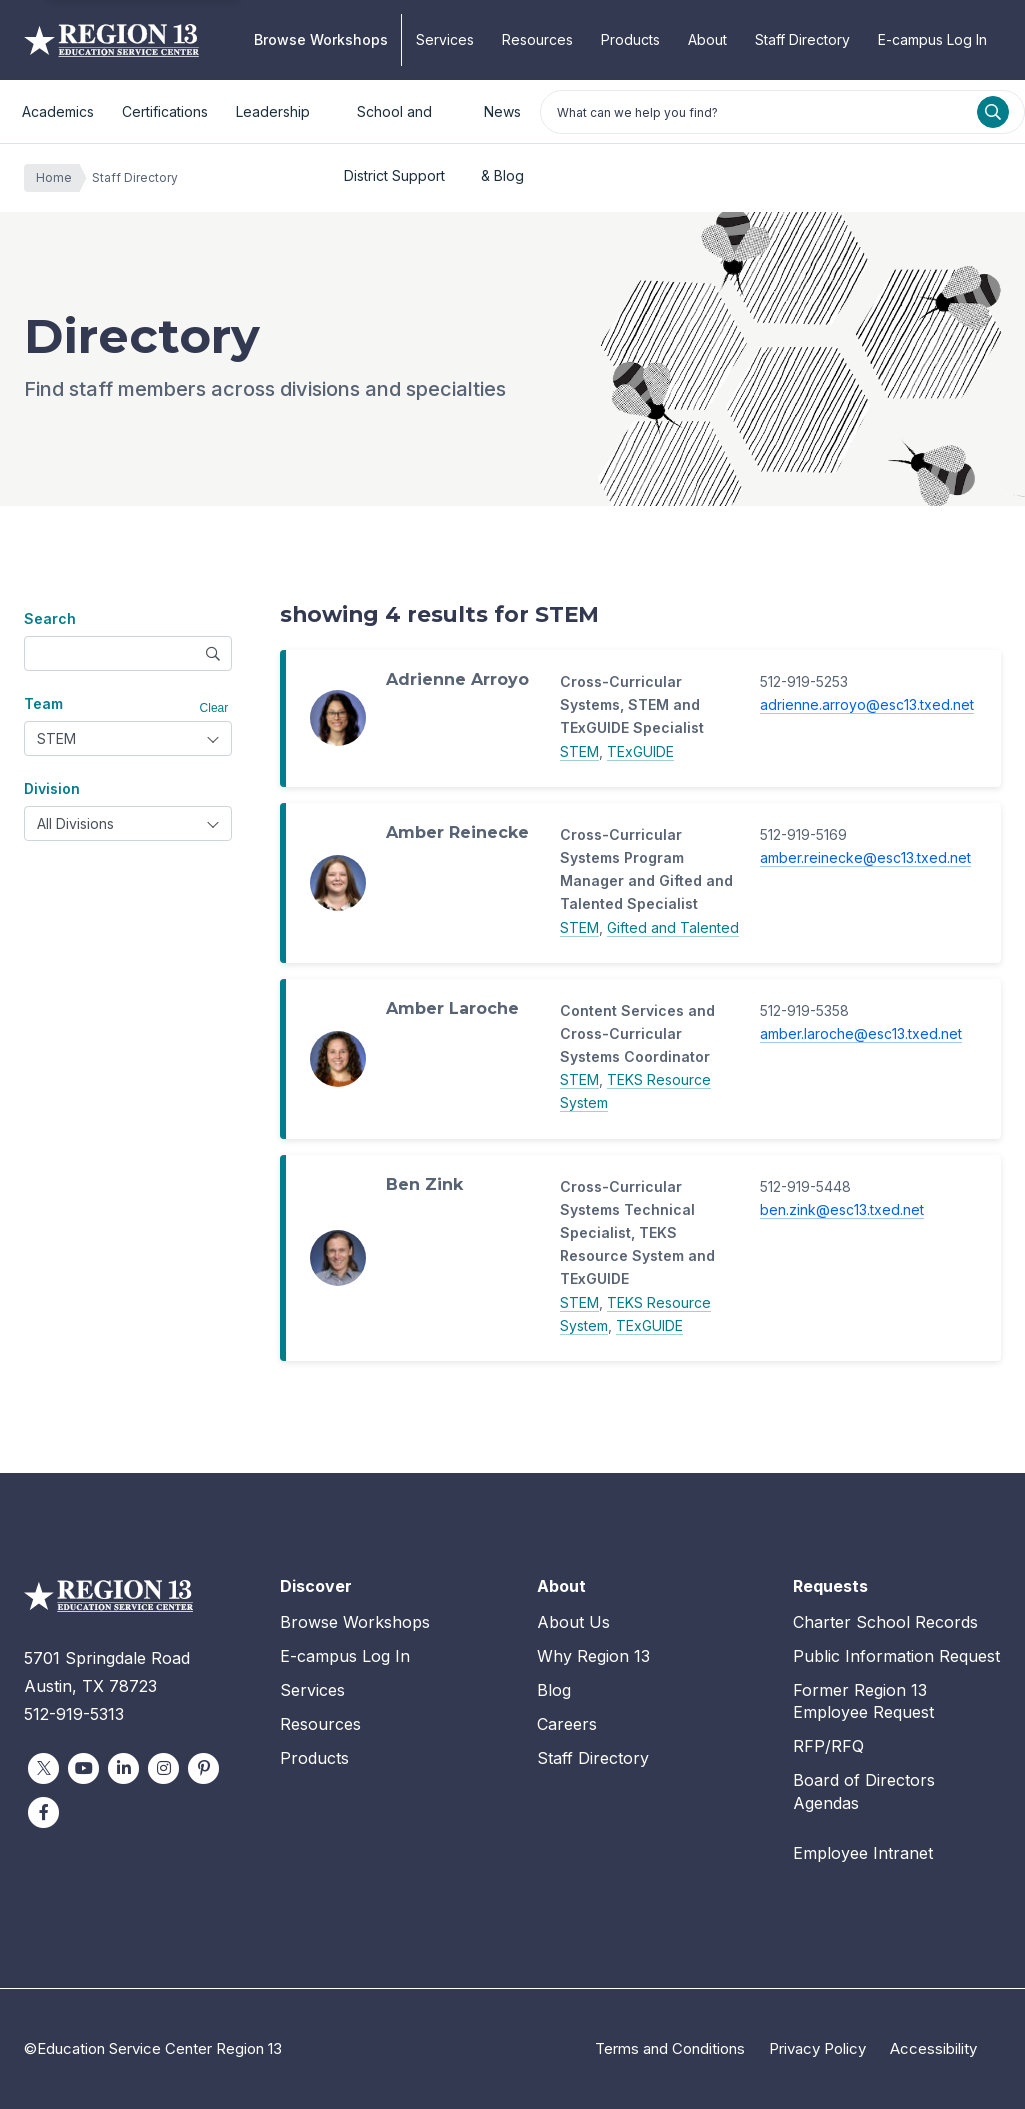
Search (50, 618)
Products (630, 39)
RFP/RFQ (828, 1746)
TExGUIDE (640, 751)
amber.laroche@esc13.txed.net (861, 1033)
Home (59, 178)
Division (52, 788)
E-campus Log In (932, 39)
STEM (579, 751)
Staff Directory (802, 39)
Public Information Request (896, 1656)
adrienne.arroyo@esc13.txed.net (867, 704)
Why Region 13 (593, 1656)
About (707, 39)
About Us (573, 1622)
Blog (554, 1690)
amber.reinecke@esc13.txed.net (865, 857)
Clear (214, 708)
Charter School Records (885, 1622)
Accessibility (933, 2048)
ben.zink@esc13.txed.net (842, 1209)
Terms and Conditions (670, 2048)
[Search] (993, 112)
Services (445, 39)
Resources (537, 39)
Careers (567, 1724)
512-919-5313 (74, 1714)
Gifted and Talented (673, 927)
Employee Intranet (863, 1853)
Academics (58, 111)
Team (43, 703)
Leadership (273, 111)
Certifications (165, 111)
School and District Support (394, 123)
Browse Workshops (321, 39)
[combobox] (128, 738)
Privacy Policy (817, 2048)
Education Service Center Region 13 (111, 40)
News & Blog (502, 123)
